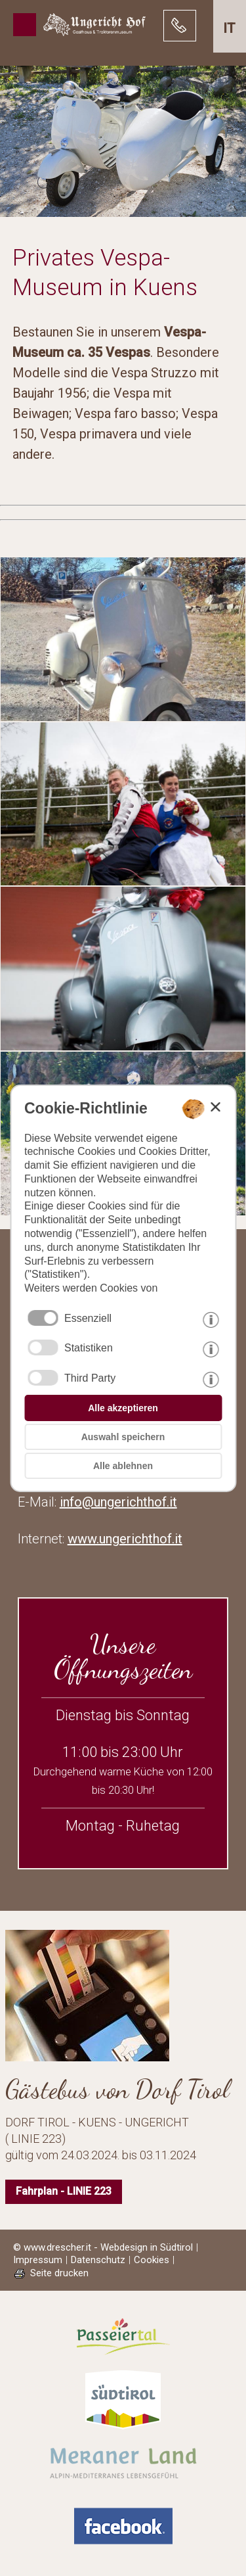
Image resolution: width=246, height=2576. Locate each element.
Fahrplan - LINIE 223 (64, 2191)
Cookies (151, 2260)
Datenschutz (98, 2260)
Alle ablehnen (123, 1466)
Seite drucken (59, 2273)
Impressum (37, 2260)
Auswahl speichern (123, 1437)
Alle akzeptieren (123, 1408)
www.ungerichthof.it (125, 1539)
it (229, 28)
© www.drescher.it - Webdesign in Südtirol (103, 2247)
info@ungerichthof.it (118, 1502)
